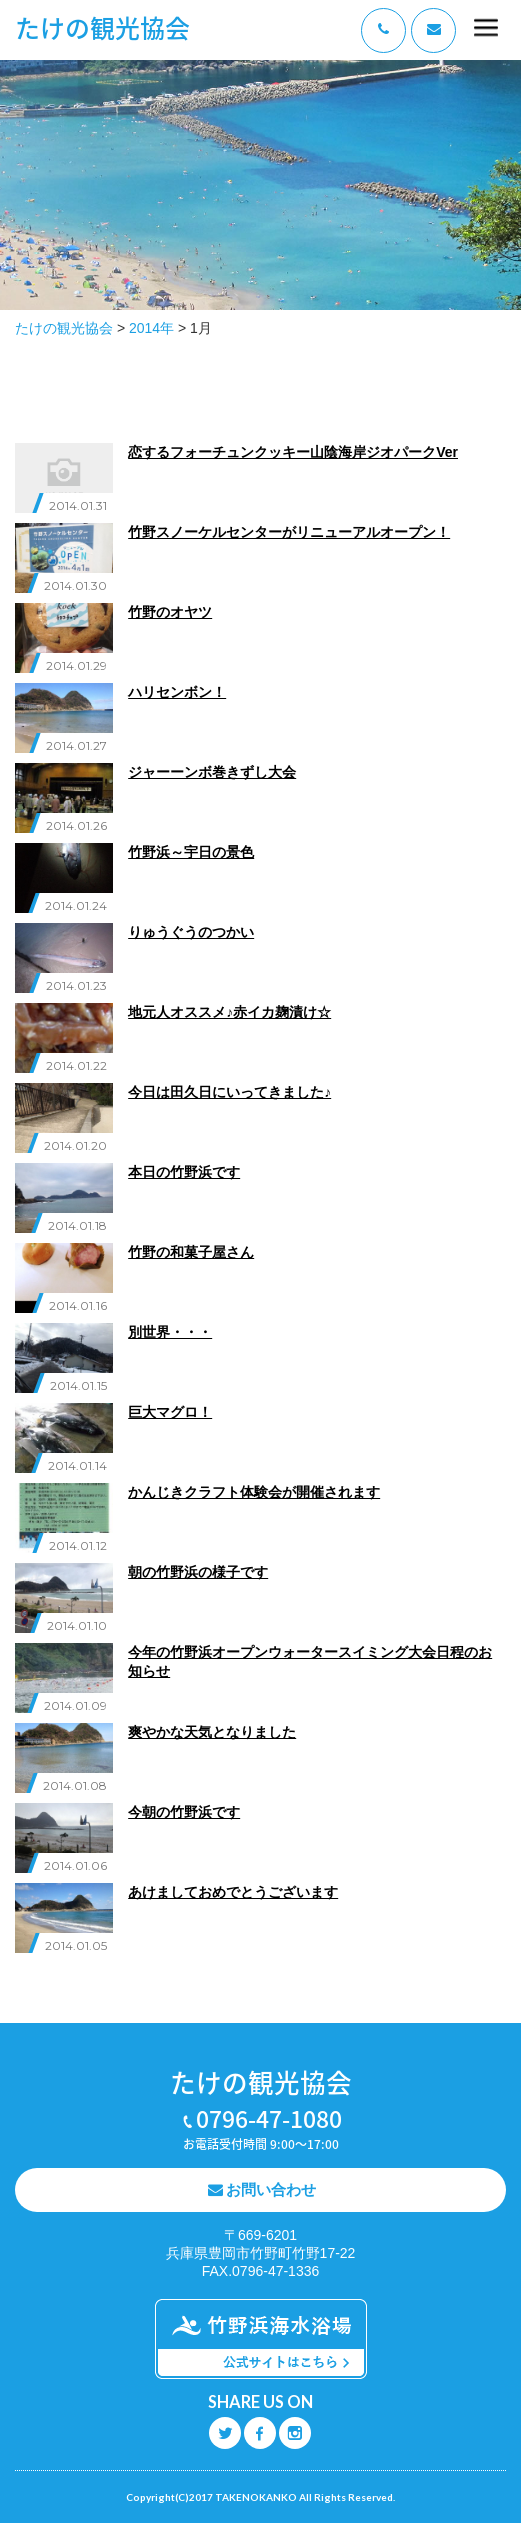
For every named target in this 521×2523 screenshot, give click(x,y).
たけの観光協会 (102, 27)
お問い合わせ (271, 2189)
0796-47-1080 (269, 2118)
